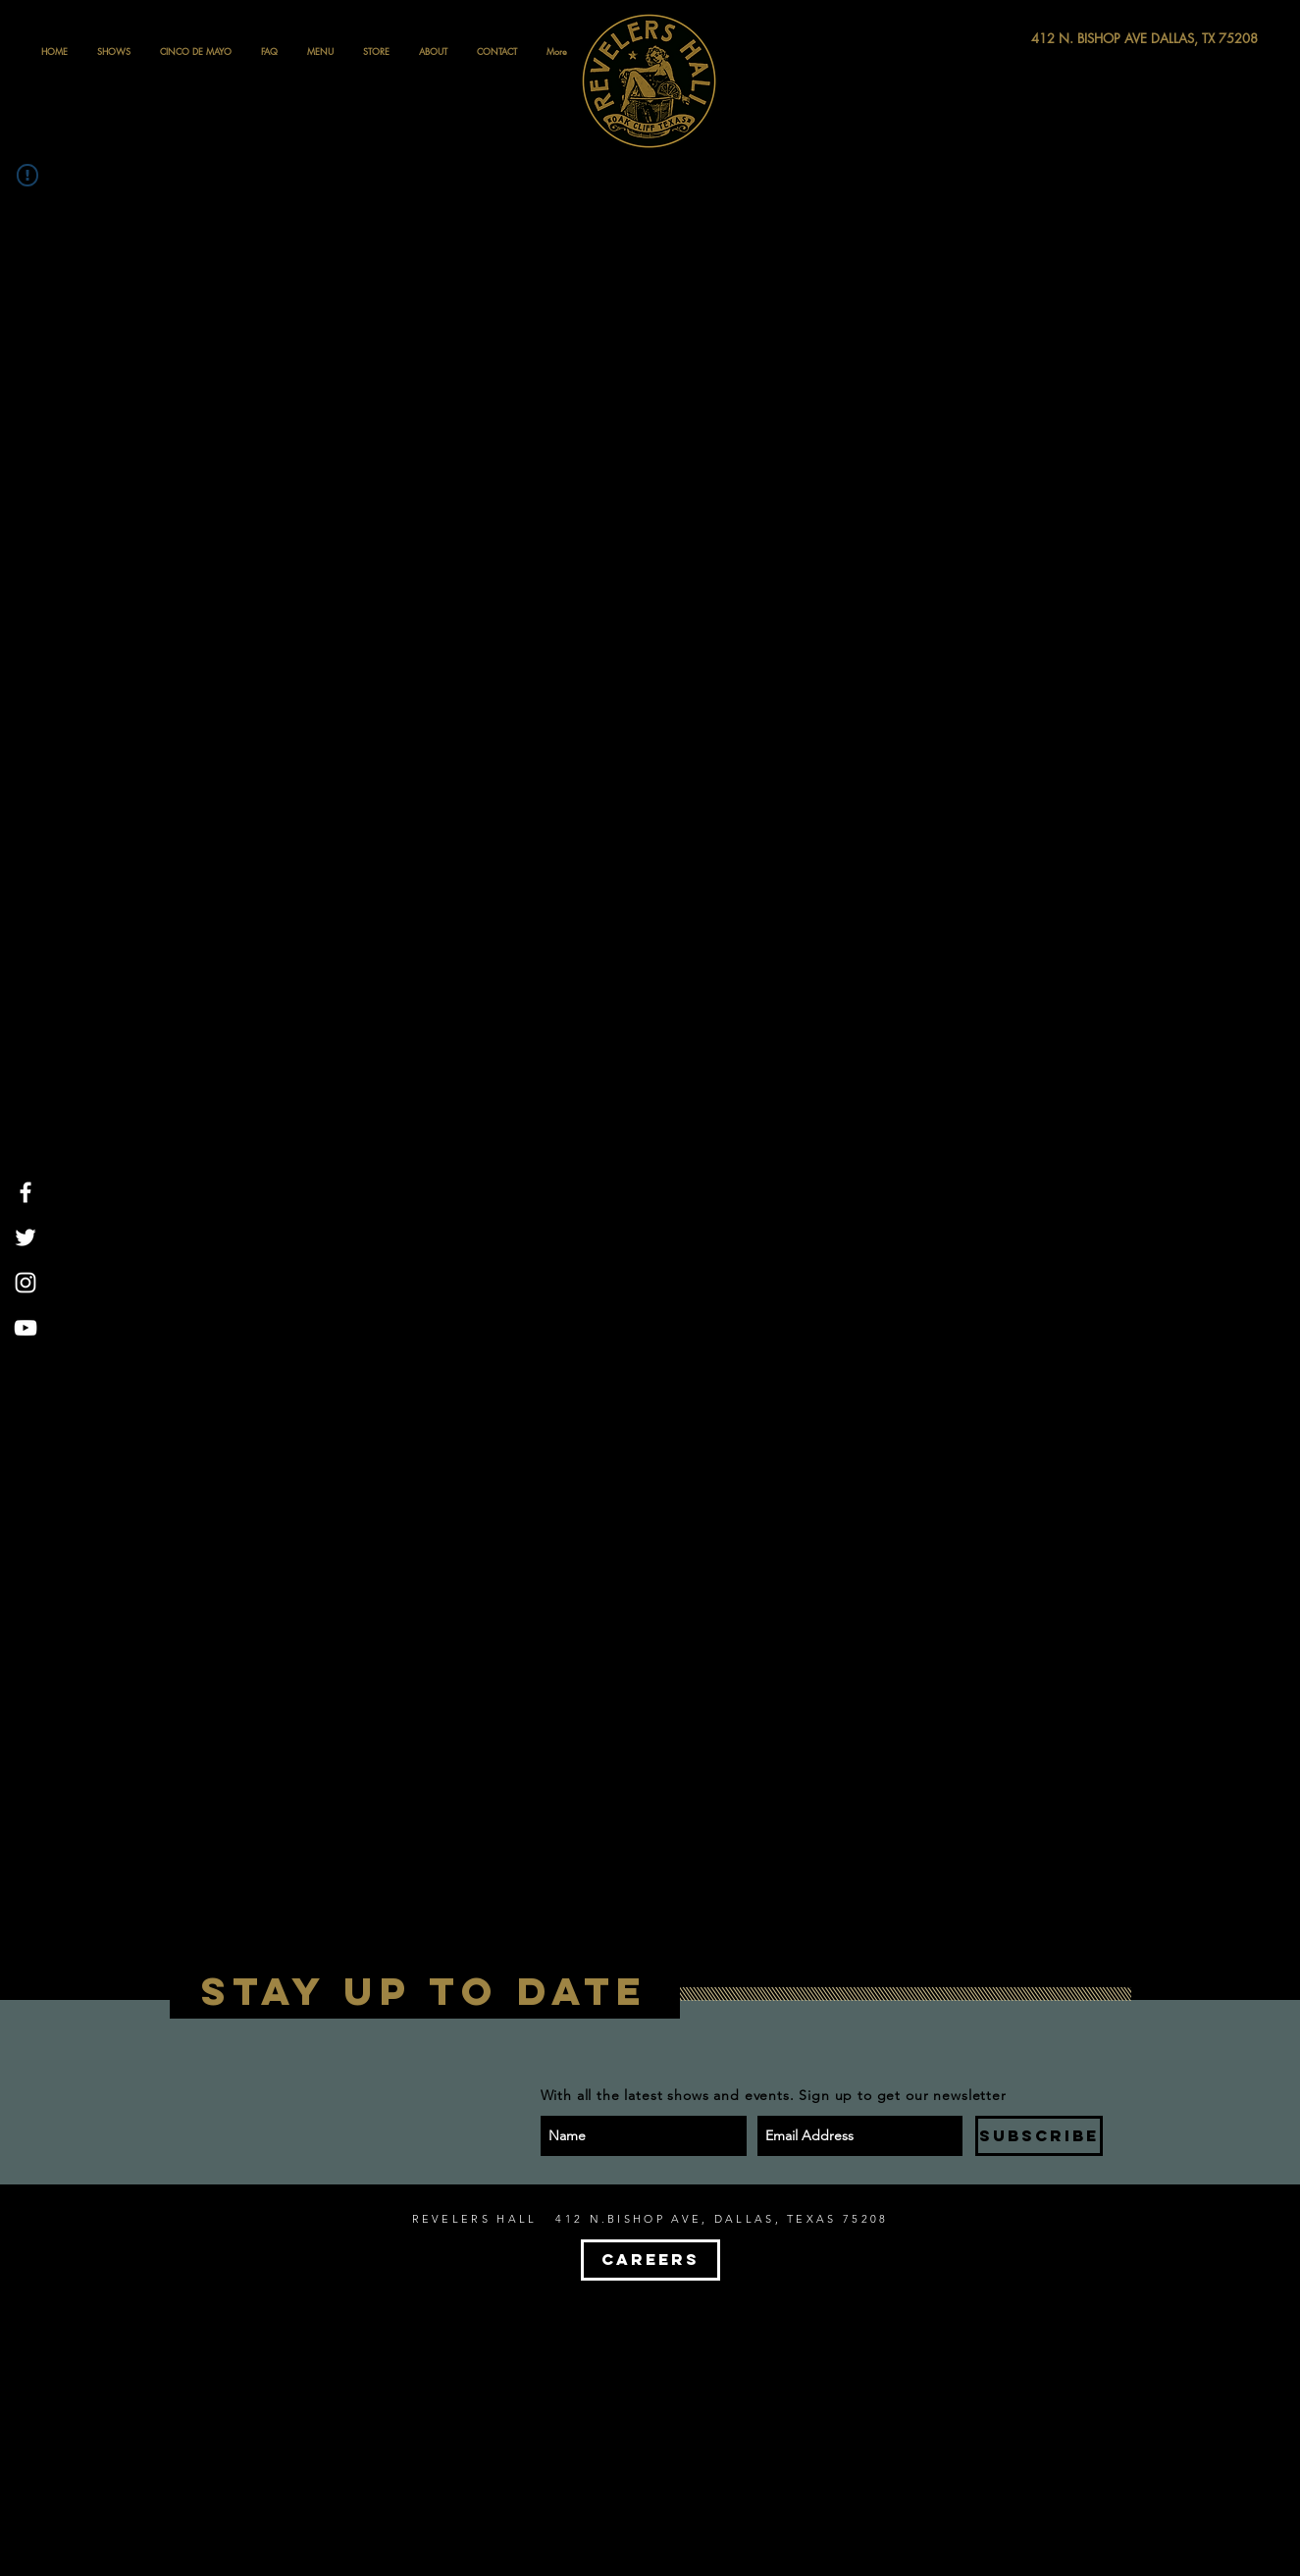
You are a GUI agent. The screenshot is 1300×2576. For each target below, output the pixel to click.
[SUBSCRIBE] (1039, 2136)
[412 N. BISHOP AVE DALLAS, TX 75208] (1072, 38)
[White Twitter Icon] (25, 1237)
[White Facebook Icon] (25, 1192)
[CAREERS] (650, 2260)
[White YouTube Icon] (25, 1327)
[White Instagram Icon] (25, 1282)
